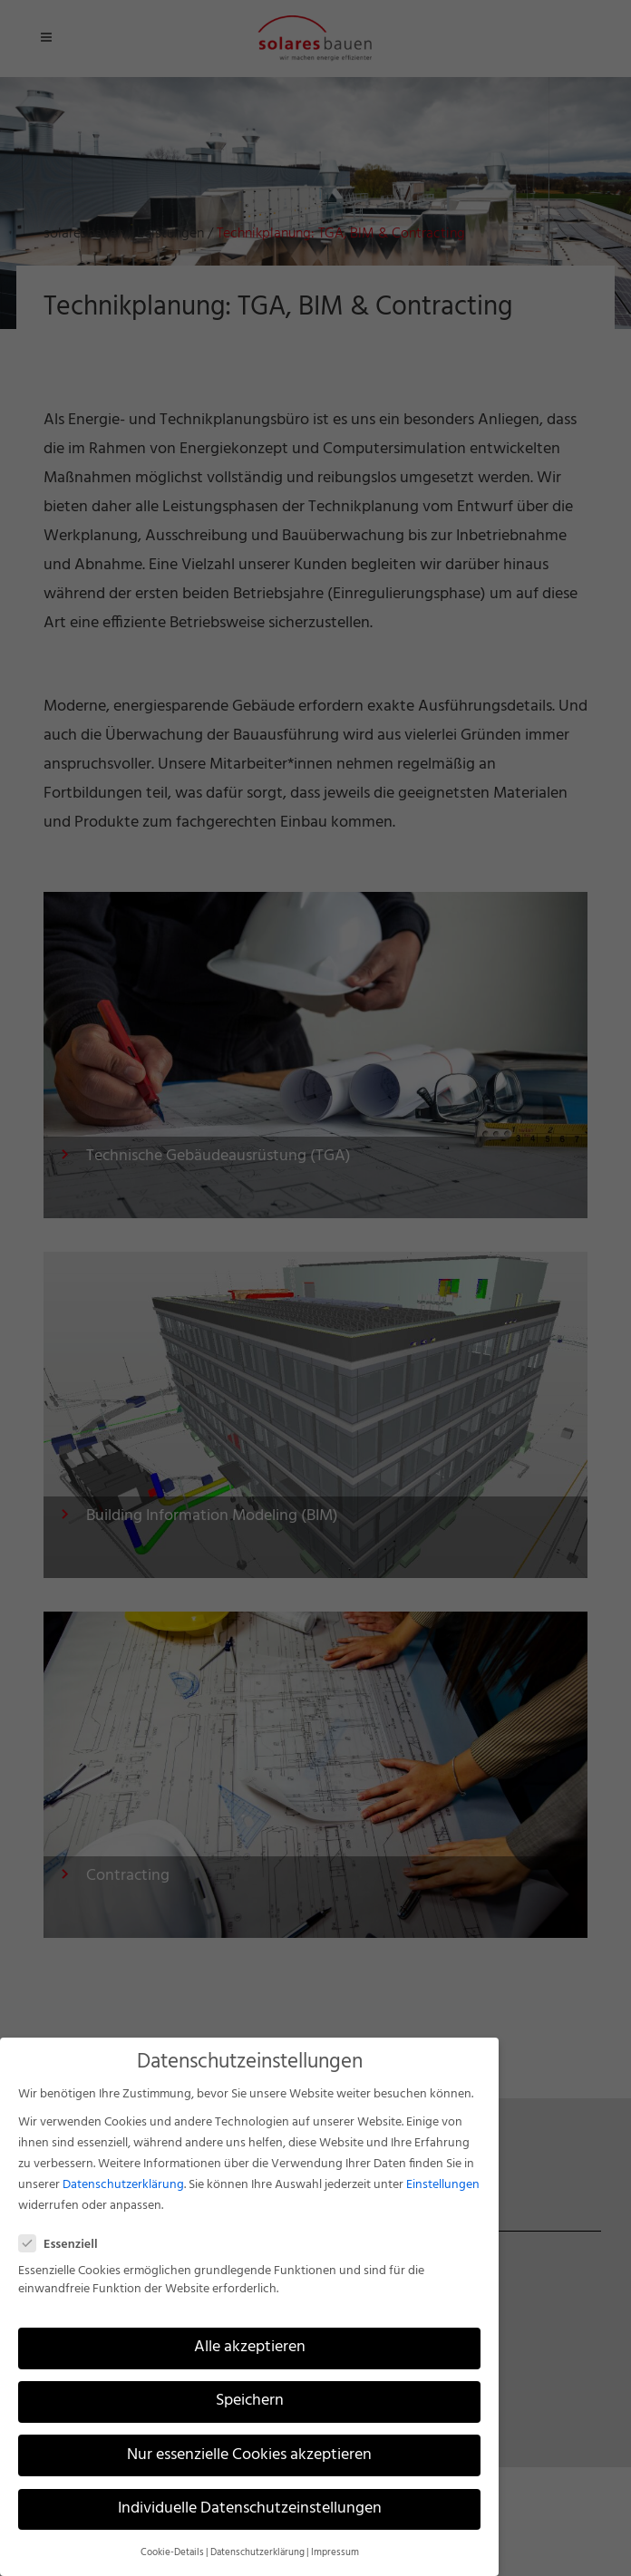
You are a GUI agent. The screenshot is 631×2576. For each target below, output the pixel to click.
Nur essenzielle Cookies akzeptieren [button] (249, 2455)
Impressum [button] (335, 2553)
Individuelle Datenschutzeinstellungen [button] (250, 2509)
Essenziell (65, 2244)
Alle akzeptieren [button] (250, 2347)
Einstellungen (443, 2184)
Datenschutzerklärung (123, 2184)
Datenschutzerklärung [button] (257, 2553)
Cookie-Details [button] (172, 2553)
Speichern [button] (250, 2401)
